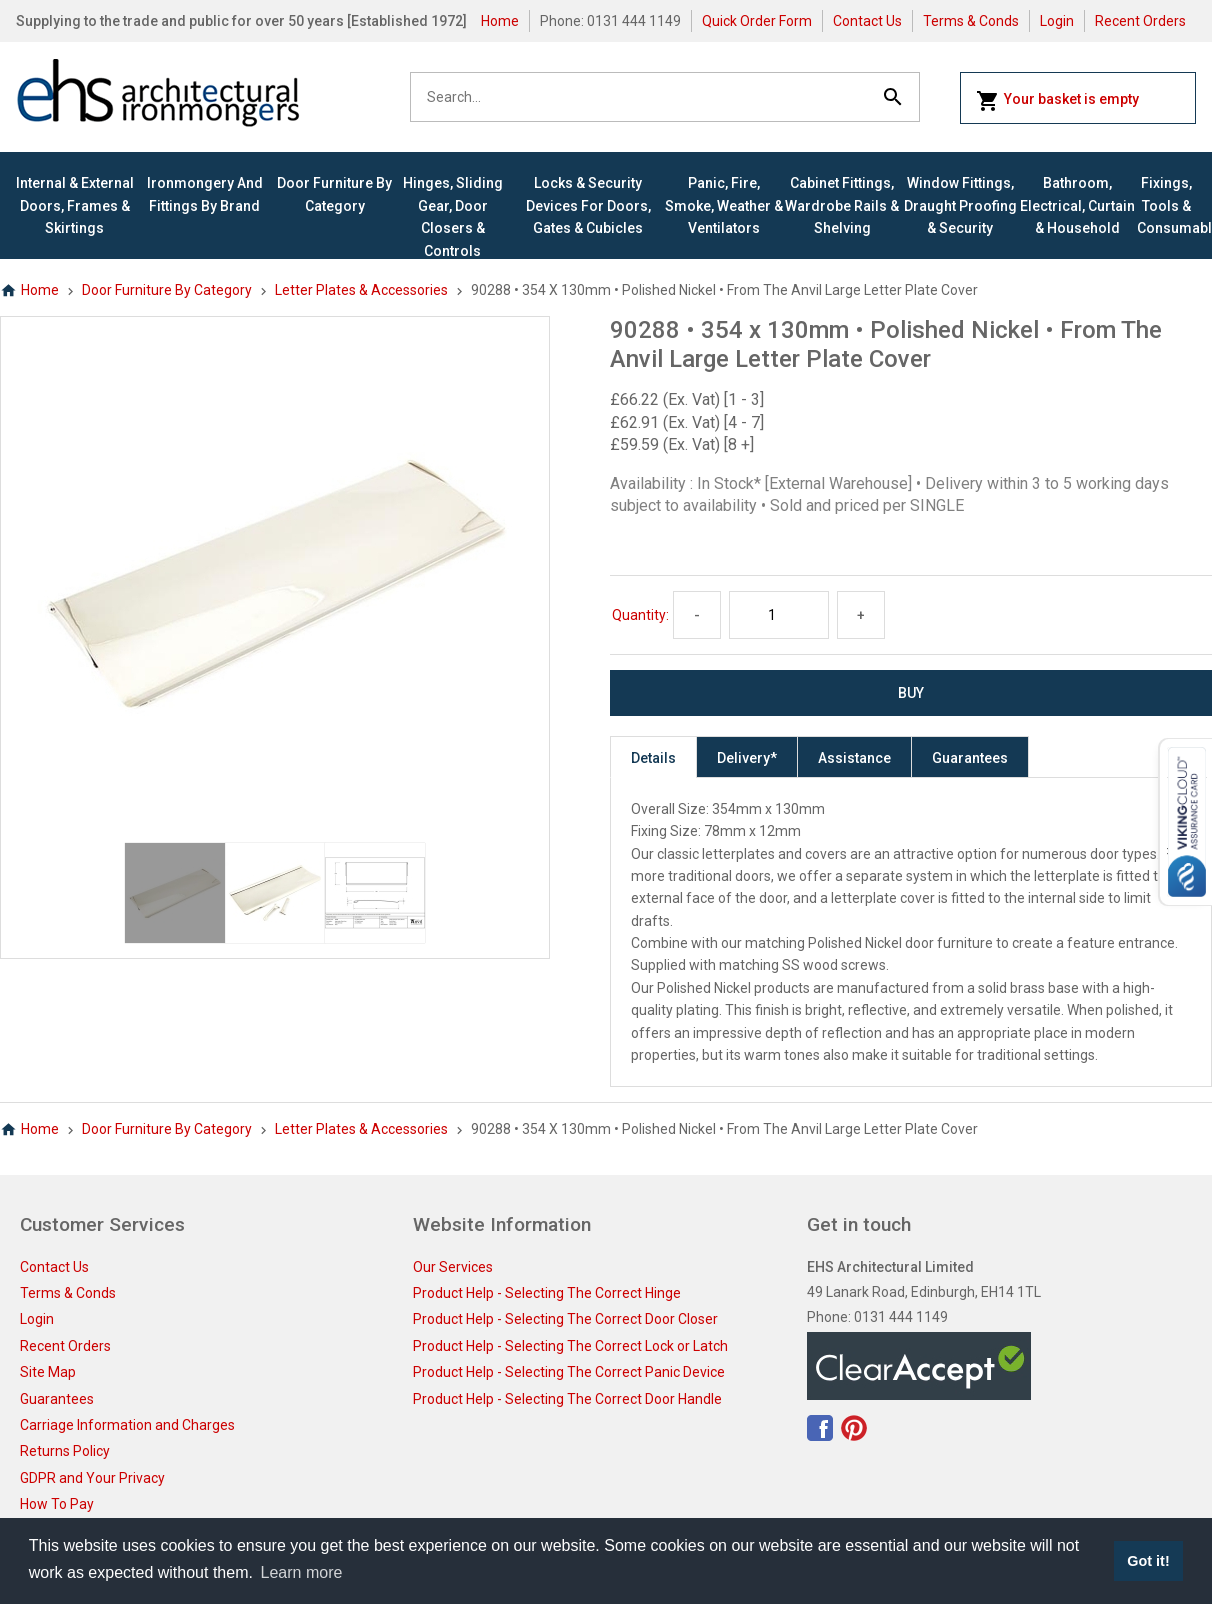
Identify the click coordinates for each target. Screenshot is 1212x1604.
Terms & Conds (971, 21)
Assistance (854, 758)
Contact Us (867, 21)
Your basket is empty (1057, 101)
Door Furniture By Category (334, 194)
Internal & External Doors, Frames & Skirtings (75, 205)
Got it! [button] (1148, 1561)
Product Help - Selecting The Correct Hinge (547, 1293)
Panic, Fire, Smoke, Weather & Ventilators (724, 205)
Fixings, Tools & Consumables (1166, 205)
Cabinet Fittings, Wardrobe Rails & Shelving (842, 205)
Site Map (48, 1372)
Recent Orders (1140, 21)
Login (1057, 21)
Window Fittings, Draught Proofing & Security (960, 205)
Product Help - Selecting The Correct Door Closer (565, 1319)
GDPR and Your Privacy (92, 1478)
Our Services (453, 1267)
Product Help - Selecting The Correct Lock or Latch (570, 1346)
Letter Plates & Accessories (361, 290)
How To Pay (57, 1504)
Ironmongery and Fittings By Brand (205, 194)
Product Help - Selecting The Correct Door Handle (567, 1399)
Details (653, 758)
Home (500, 21)
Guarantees (970, 758)
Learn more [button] (302, 1572)
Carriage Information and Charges (127, 1425)
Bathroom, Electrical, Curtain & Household (1077, 205)
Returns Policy (65, 1451)
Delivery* (747, 758)
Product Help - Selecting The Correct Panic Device (569, 1372)
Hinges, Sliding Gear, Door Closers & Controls (453, 216)
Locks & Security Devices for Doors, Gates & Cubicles (588, 205)
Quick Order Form (757, 21)
